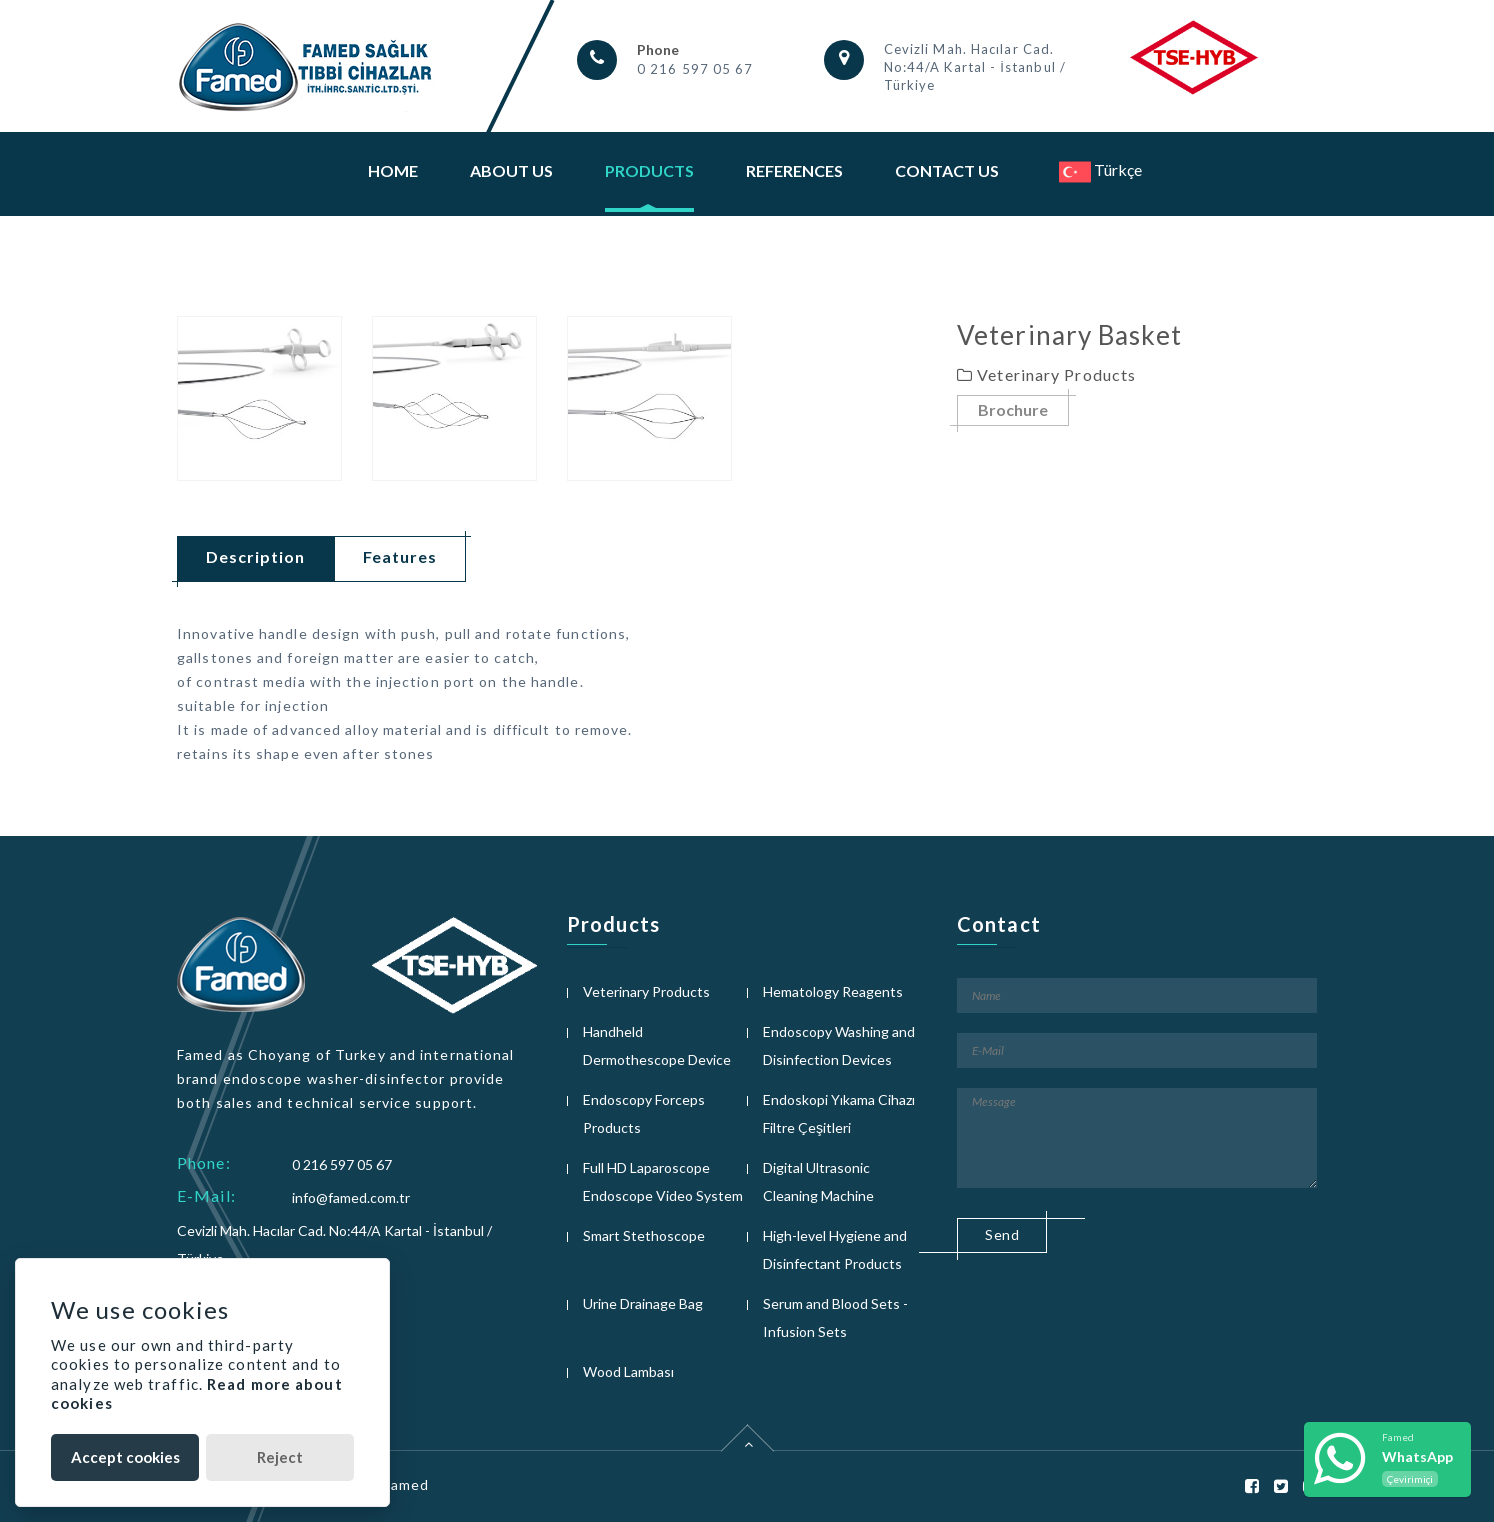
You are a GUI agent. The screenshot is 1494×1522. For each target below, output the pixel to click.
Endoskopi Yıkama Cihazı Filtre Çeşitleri (839, 1113)
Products (649, 170)
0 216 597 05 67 (695, 69)
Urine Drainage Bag (643, 1303)
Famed (406, 1484)
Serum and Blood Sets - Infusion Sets (835, 1317)
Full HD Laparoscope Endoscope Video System (663, 1181)
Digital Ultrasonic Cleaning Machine (818, 1181)
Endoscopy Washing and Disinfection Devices (839, 1045)
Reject (280, 1457)
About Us (511, 170)
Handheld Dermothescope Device (657, 1045)
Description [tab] (255, 556)
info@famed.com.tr (351, 1197)
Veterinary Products (646, 991)
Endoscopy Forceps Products (644, 1113)
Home (393, 170)
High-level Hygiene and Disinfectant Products (835, 1249)
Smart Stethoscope (644, 1235)
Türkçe (1100, 169)
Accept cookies (125, 1457)
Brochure (1013, 410)
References (794, 170)
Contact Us (947, 170)
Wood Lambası (628, 1371)
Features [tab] (400, 556)
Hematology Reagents (833, 991)
